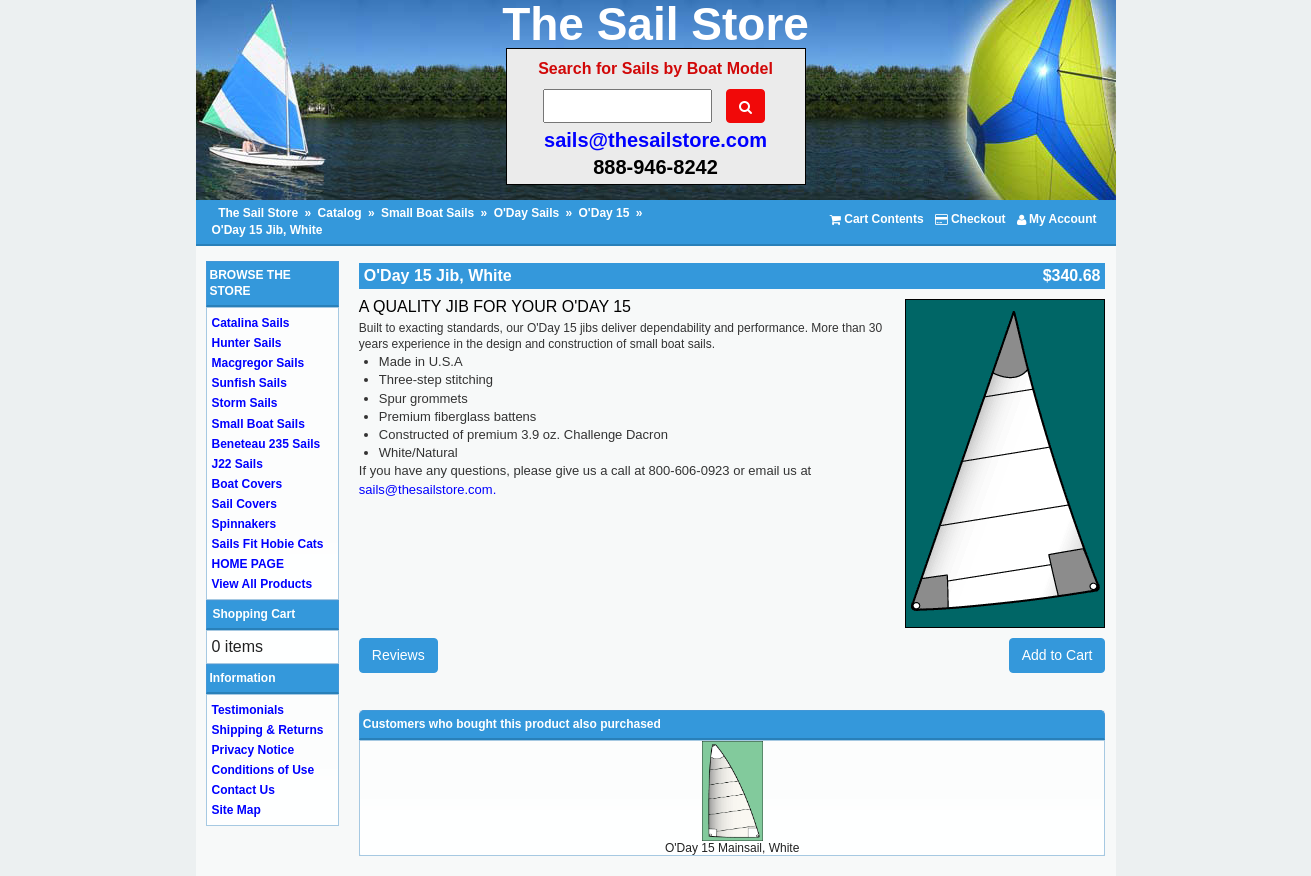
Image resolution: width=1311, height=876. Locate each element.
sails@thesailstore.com (655, 140)
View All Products (262, 584)
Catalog (340, 213)
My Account (1057, 219)
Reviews (398, 655)
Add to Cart (1057, 655)
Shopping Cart (254, 614)
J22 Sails (237, 464)
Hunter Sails (247, 343)
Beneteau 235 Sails (266, 444)
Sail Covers (244, 504)
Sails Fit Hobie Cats (268, 544)
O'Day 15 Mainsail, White (732, 848)
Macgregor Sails (258, 363)
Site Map (236, 810)
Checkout (970, 219)
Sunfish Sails (249, 383)
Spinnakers (244, 524)
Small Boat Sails (427, 213)
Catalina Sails (251, 323)
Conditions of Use (263, 770)
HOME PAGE (248, 564)
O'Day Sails (527, 213)
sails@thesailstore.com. (427, 489)
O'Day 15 (604, 213)
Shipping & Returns (268, 730)
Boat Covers (247, 484)
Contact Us (243, 790)
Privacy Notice (253, 750)
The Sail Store (259, 213)
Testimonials (248, 710)
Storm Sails (245, 403)
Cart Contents (877, 219)
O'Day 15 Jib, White (267, 230)
